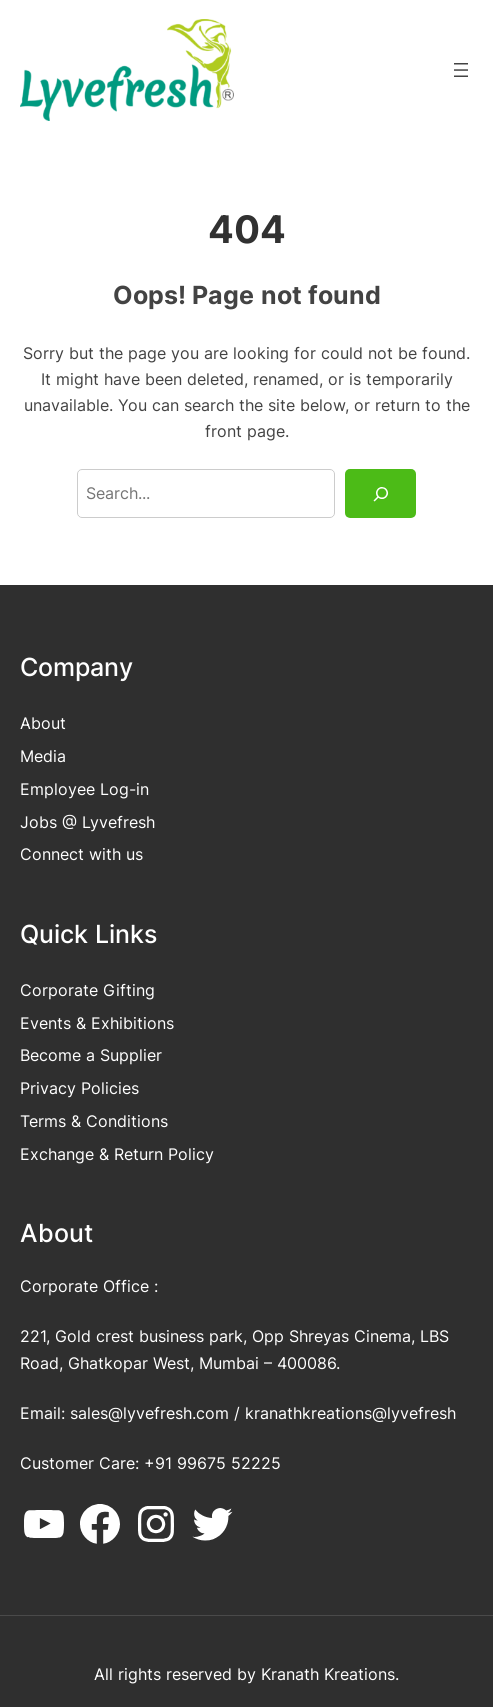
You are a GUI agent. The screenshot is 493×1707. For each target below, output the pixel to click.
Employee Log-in (84, 789)
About (43, 723)
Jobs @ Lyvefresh (87, 822)
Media (43, 756)
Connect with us (81, 854)
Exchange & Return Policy (117, 1154)
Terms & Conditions (94, 1121)
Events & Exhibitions (97, 1023)
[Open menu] (461, 70)
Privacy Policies (79, 1088)
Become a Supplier (91, 1055)
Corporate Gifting (87, 990)
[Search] (381, 494)
